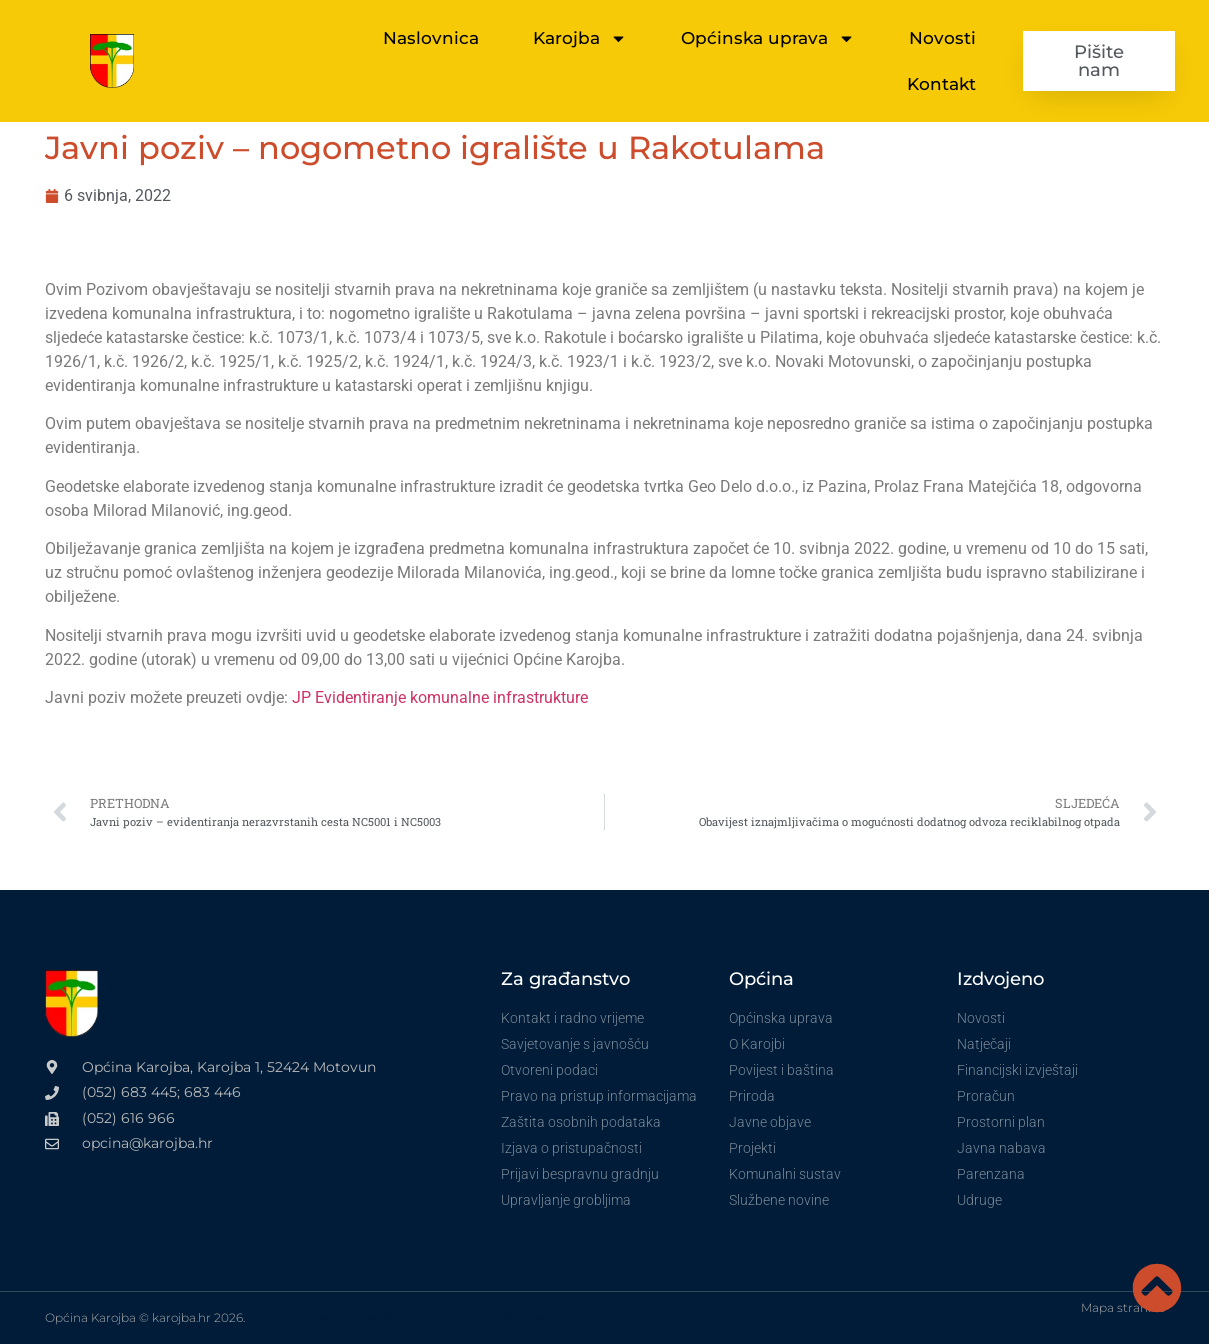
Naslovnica (431, 38)
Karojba (580, 38)
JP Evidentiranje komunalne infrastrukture (440, 697)
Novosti (942, 38)
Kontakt (941, 84)
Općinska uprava (768, 38)
